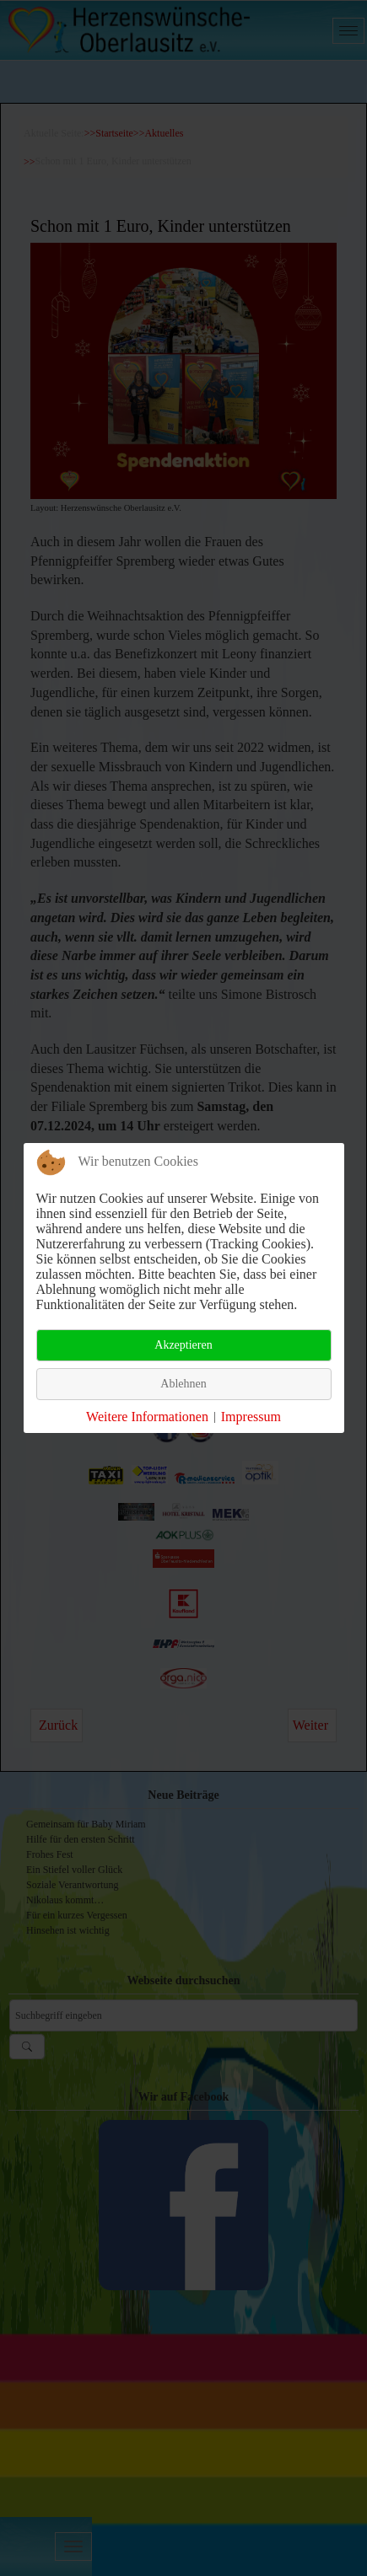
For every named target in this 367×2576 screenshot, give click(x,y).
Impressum (251, 1416)
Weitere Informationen (147, 1416)
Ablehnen (183, 1383)
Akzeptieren (183, 1345)
